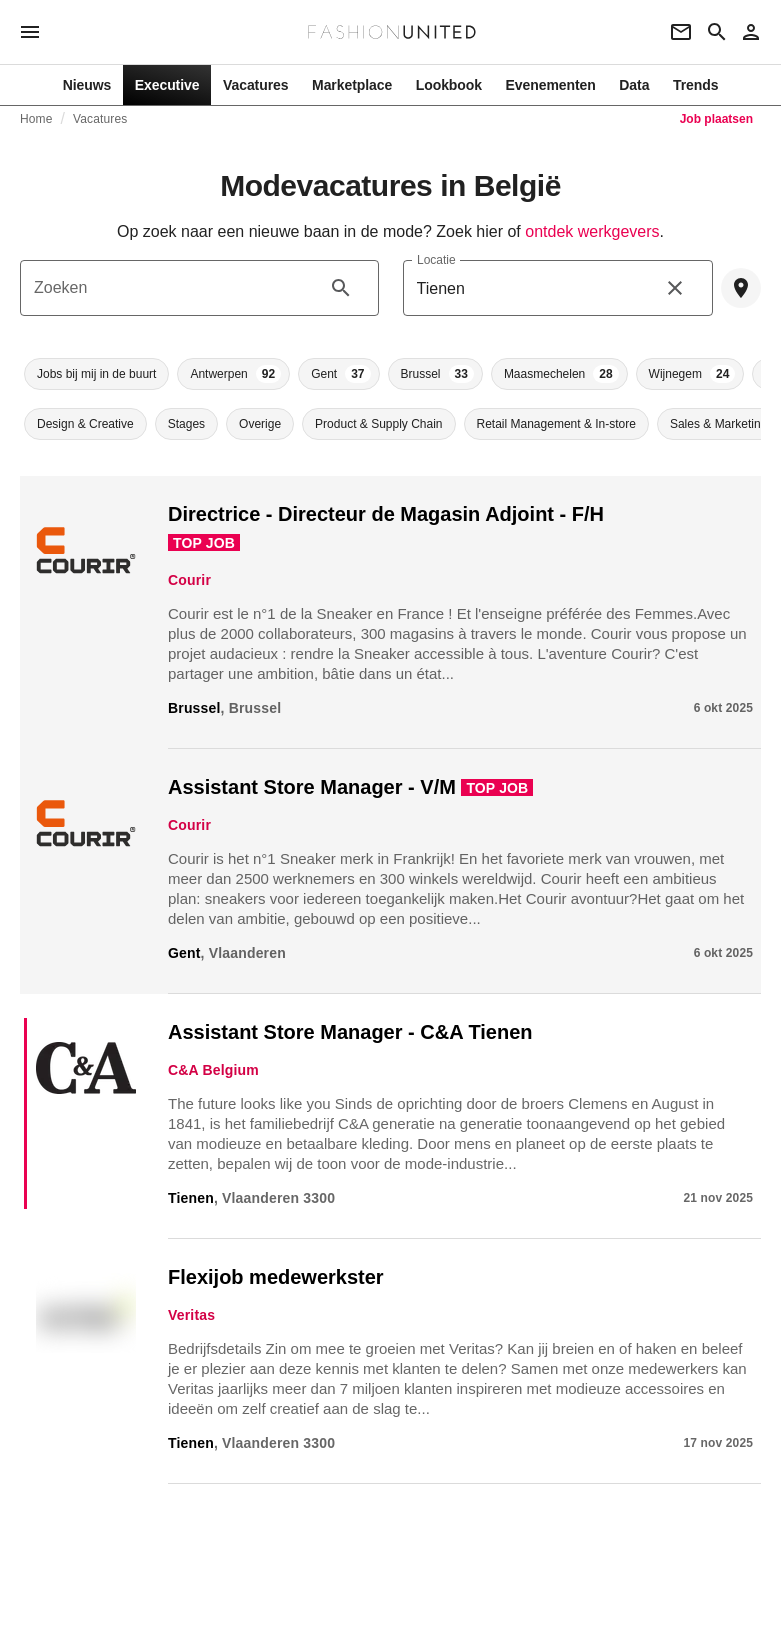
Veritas (191, 1315)
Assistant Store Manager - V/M (312, 787)
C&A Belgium (213, 1070)
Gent (184, 953)
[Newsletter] (681, 32)
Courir (189, 580)
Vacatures (100, 119)
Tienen (191, 1198)
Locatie (436, 259)
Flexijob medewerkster (276, 1277)
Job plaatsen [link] (716, 119)
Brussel (194, 708)
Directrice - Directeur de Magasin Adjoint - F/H (386, 514)
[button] (96, 374)
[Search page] (717, 32)
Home (36, 119)
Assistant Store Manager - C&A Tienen (350, 1032)
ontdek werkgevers (592, 231)
